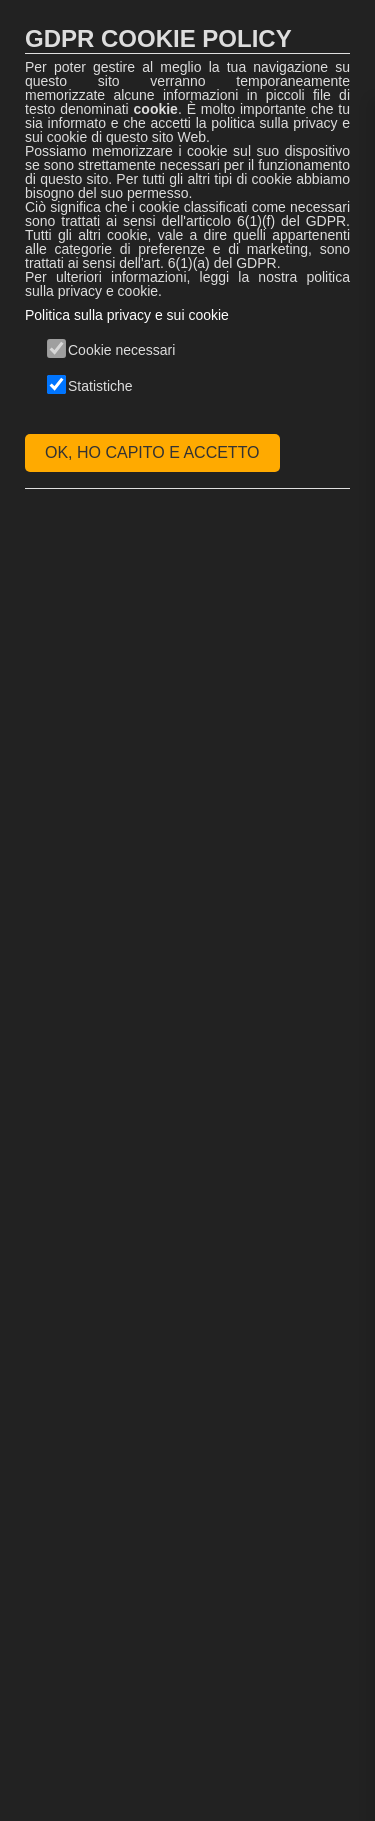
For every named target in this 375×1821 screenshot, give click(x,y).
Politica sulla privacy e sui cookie (127, 315)
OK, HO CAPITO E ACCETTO (152, 452)
